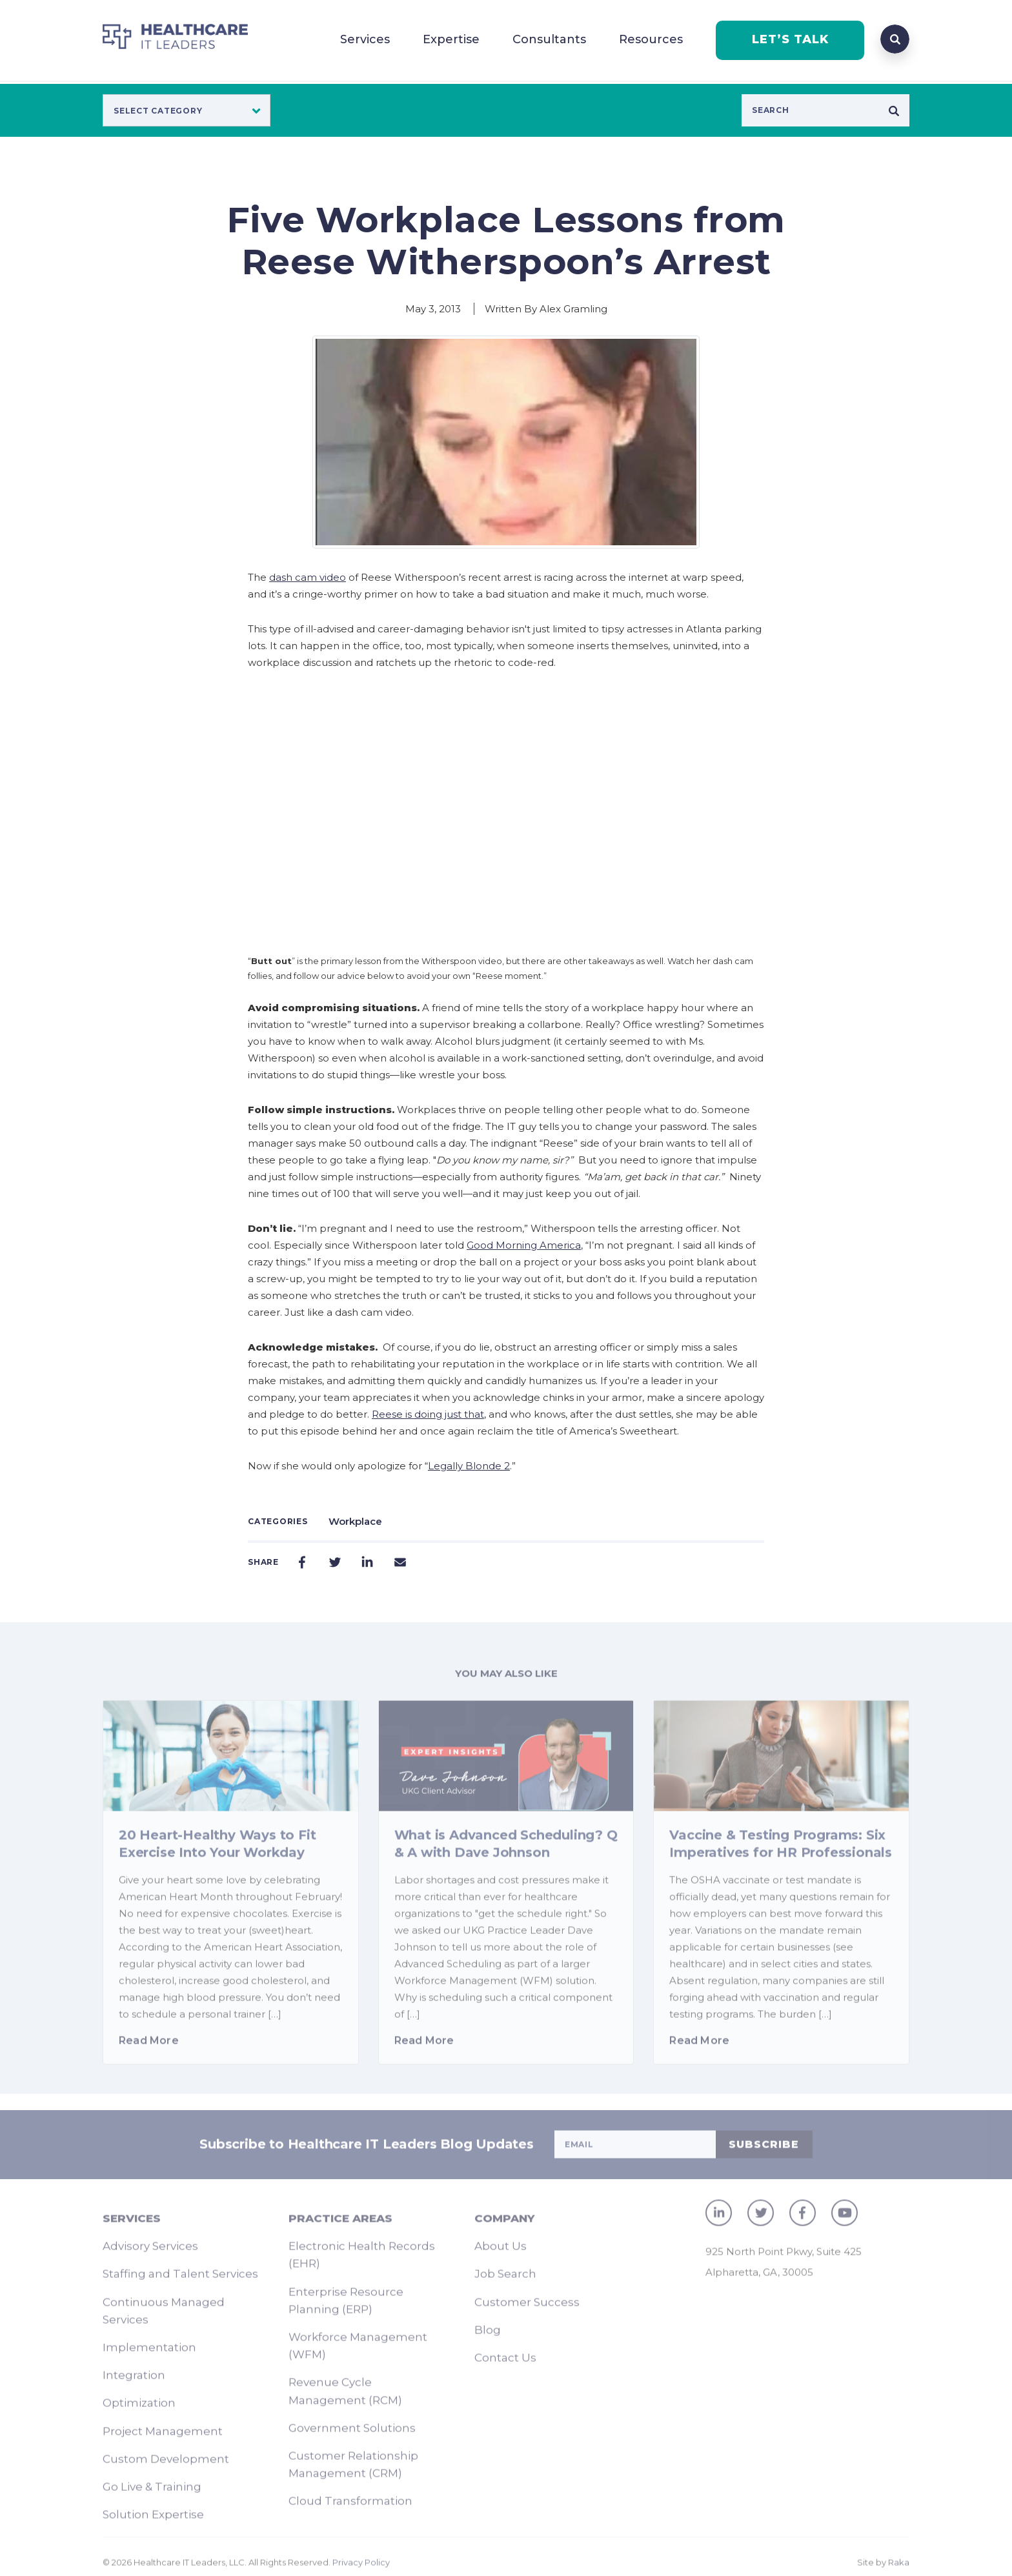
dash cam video (307, 577)
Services (365, 39)
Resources (651, 39)
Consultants (549, 39)
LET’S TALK (790, 39)
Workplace (355, 1521)
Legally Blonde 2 (469, 1466)
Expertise (451, 39)
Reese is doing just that (428, 1414)
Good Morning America (524, 1245)
